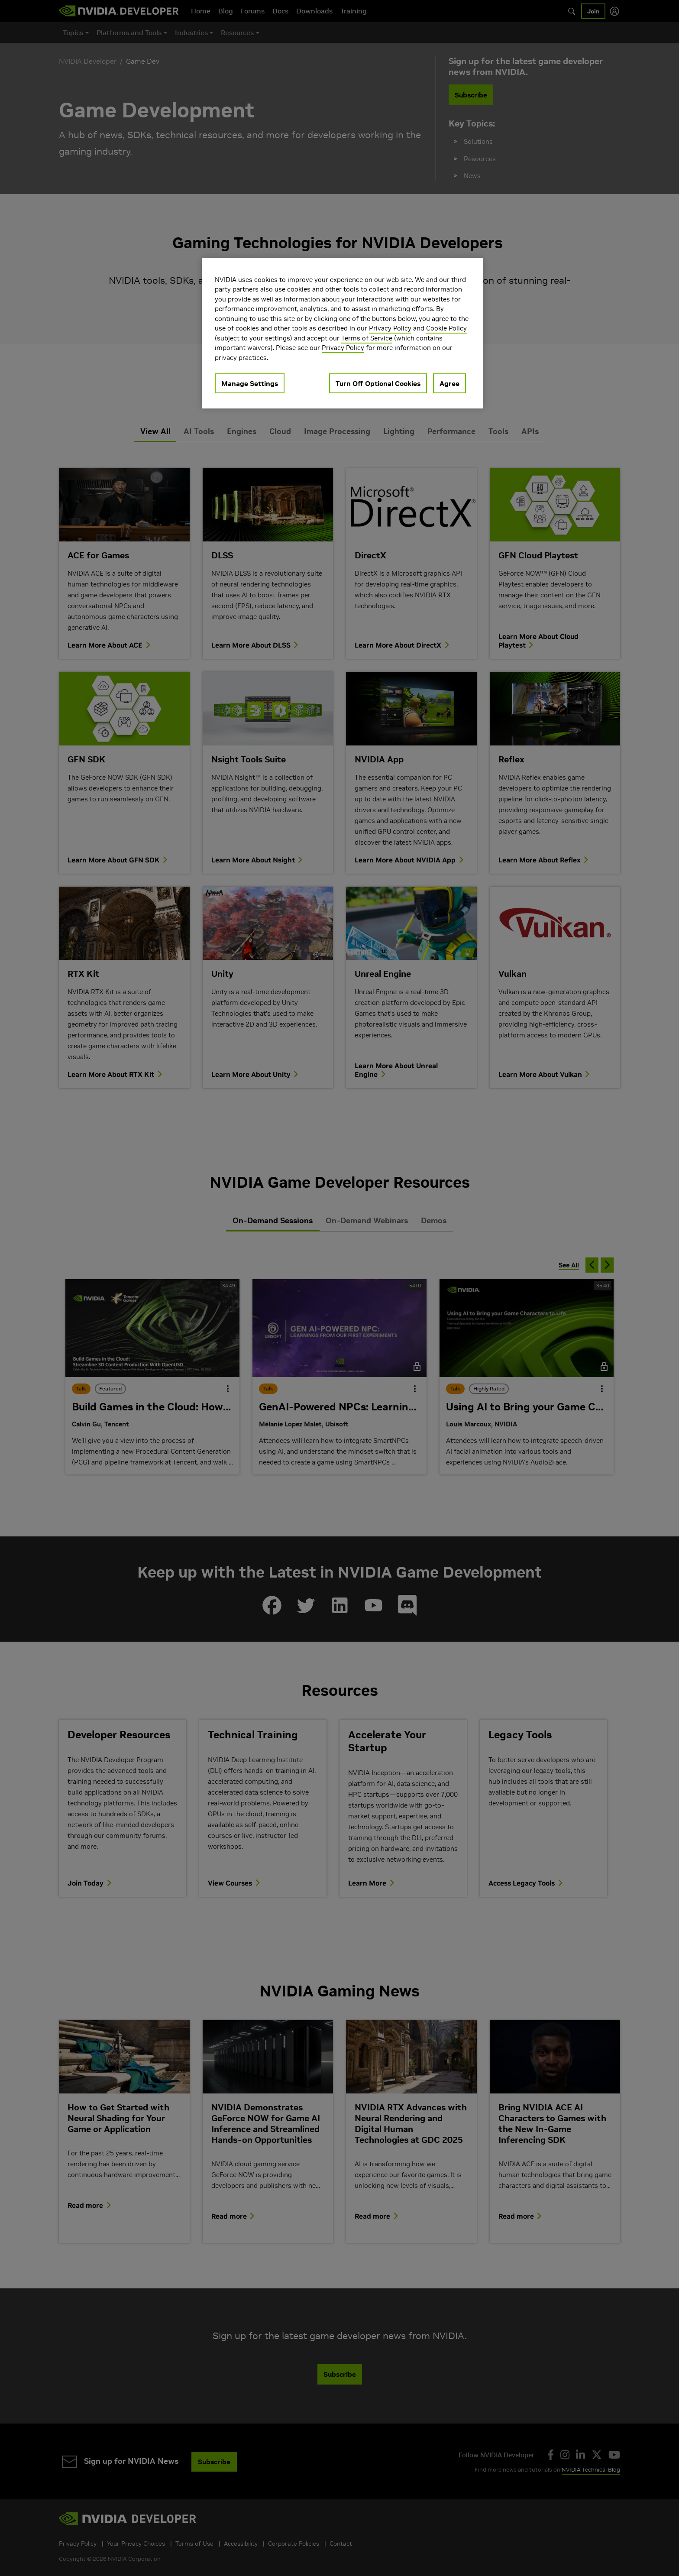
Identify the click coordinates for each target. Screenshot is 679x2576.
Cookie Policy (446, 328)
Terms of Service (366, 338)
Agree (449, 383)
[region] (342, 333)
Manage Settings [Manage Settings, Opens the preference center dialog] (249, 383)
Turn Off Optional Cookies (378, 383)
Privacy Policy (390, 328)
